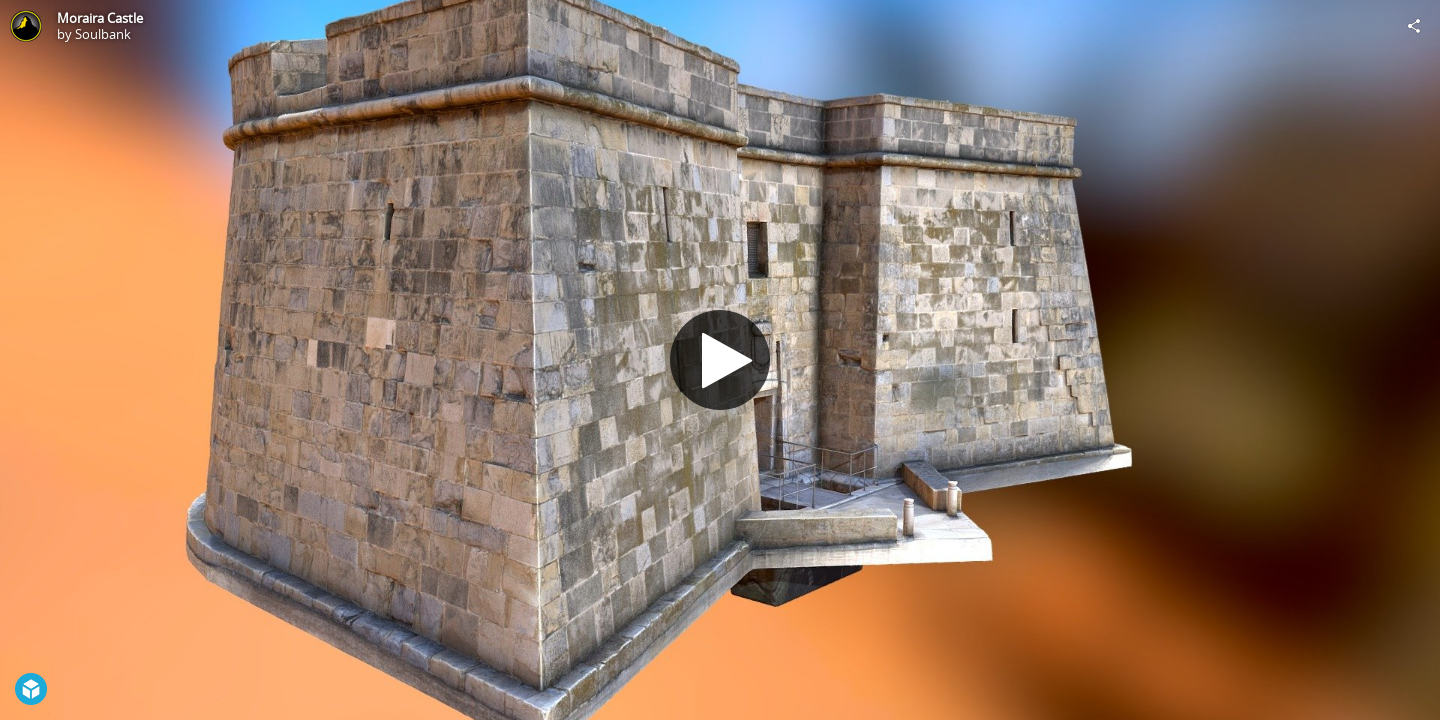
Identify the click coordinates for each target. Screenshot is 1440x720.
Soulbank (103, 34)
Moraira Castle (100, 18)
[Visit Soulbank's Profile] (26, 26)
